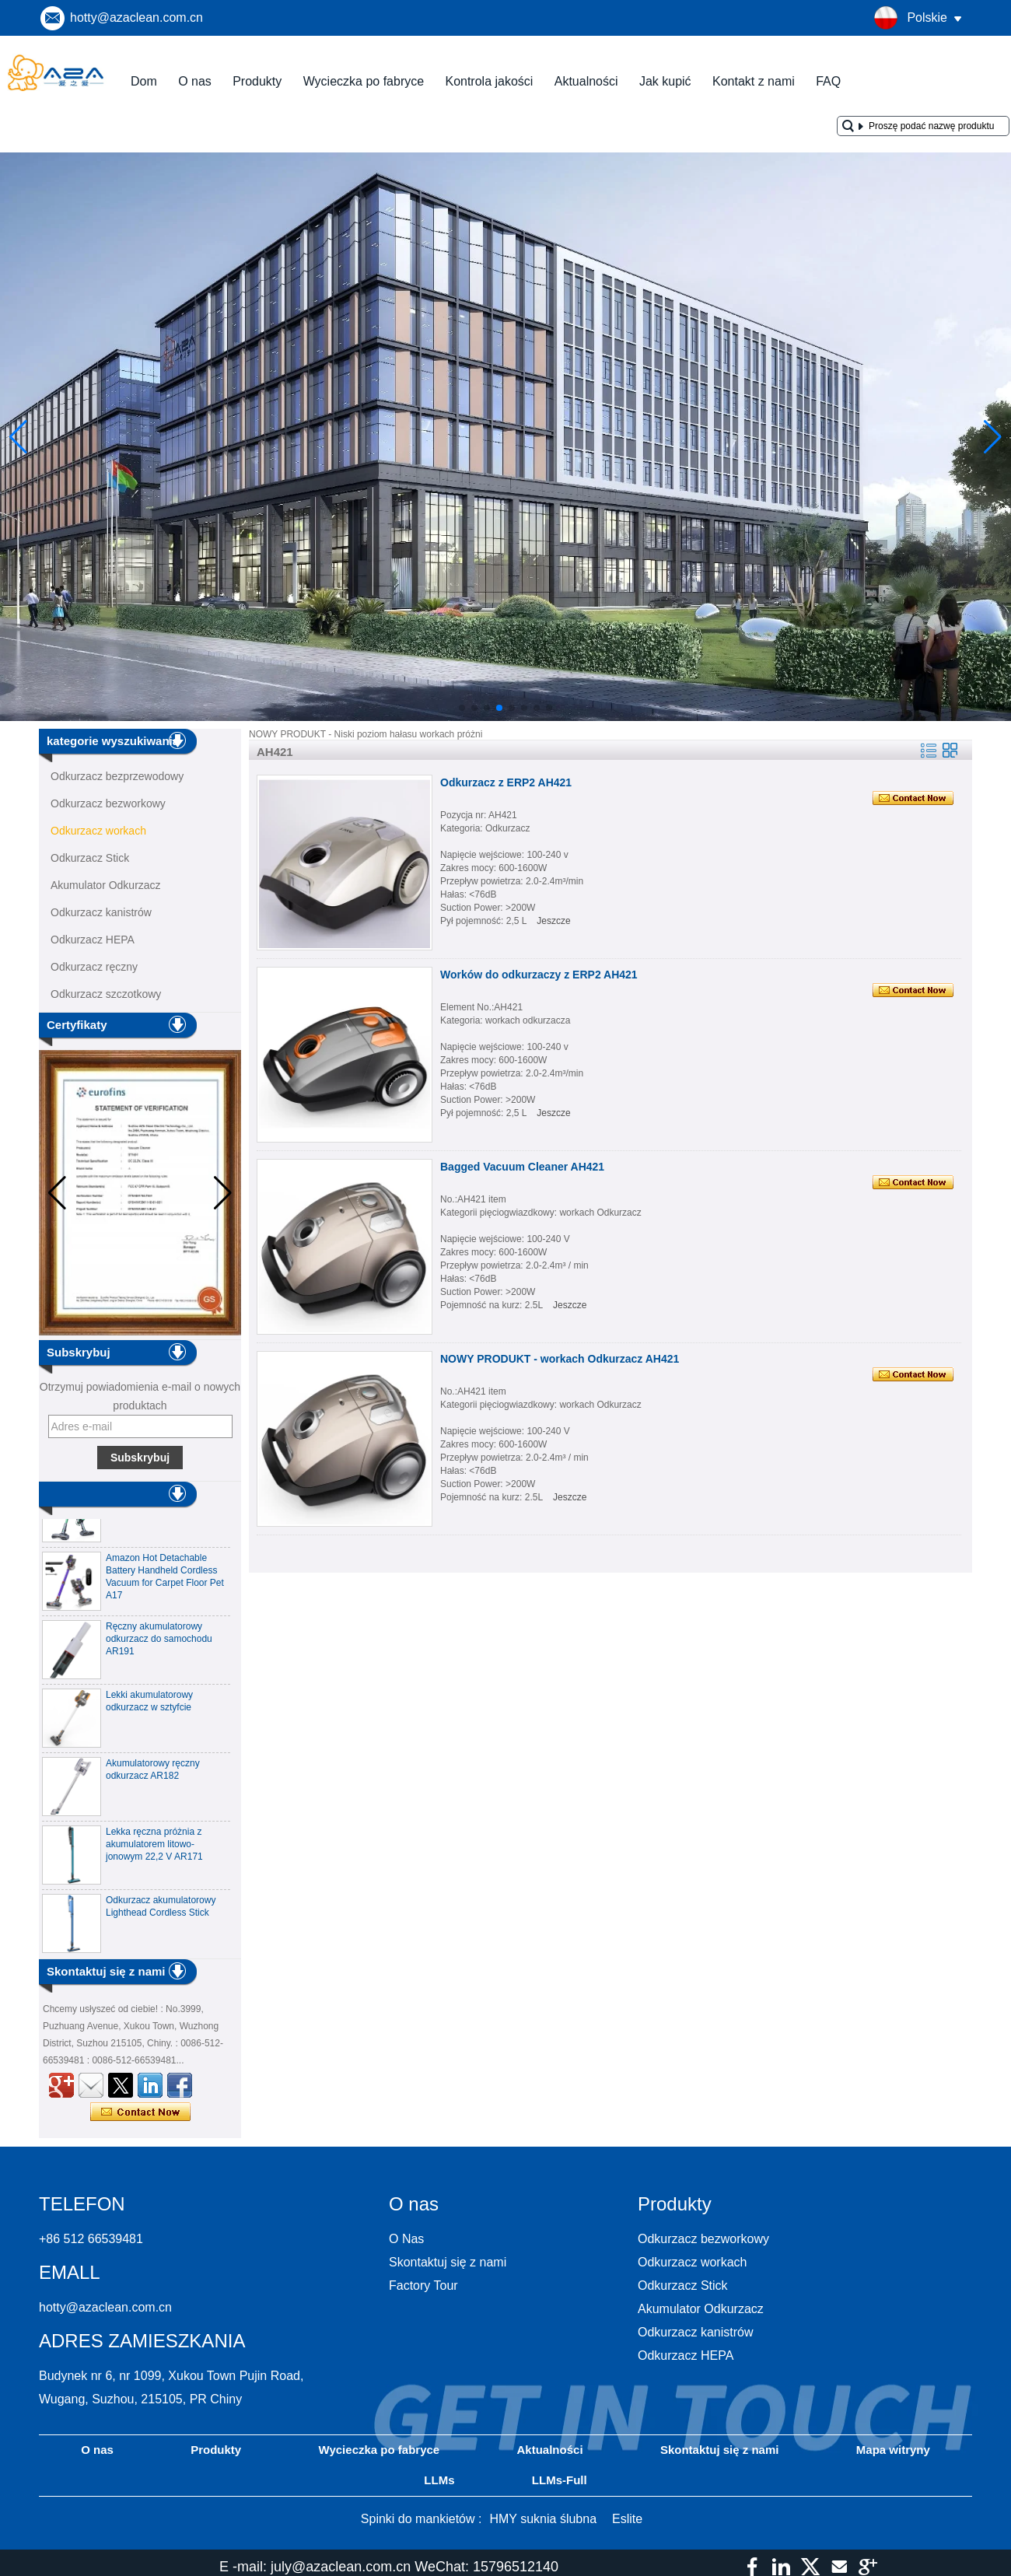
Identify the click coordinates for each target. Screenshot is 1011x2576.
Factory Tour (423, 2285)
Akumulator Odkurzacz (106, 885)
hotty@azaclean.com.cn (136, 17)
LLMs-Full (559, 2480)
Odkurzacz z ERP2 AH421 (506, 782)
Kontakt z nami (753, 81)
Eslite (627, 2518)
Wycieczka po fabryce (363, 81)
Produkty (257, 81)
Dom (144, 81)
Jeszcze (553, 920)
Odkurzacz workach (98, 830)
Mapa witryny (893, 2449)
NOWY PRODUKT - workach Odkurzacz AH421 (559, 1359)
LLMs (439, 2480)
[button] (462, 708)
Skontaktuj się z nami (447, 2262)
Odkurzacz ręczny (94, 967)
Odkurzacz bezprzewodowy (117, 776)
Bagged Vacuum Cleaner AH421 (522, 1166)
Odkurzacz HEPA (93, 939)
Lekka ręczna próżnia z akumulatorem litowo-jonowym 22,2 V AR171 (154, 1849)
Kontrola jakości (489, 81)
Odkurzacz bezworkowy (108, 803)
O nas (195, 81)
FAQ (828, 81)
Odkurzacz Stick (90, 858)
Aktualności (586, 81)
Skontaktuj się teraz (140, 2112)
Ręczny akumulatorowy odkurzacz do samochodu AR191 (159, 1643)
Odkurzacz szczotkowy (106, 994)
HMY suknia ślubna (542, 2518)
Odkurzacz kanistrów (101, 912)
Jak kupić (665, 81)
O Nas (406, 2238)
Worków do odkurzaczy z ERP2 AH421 (539, 974)
